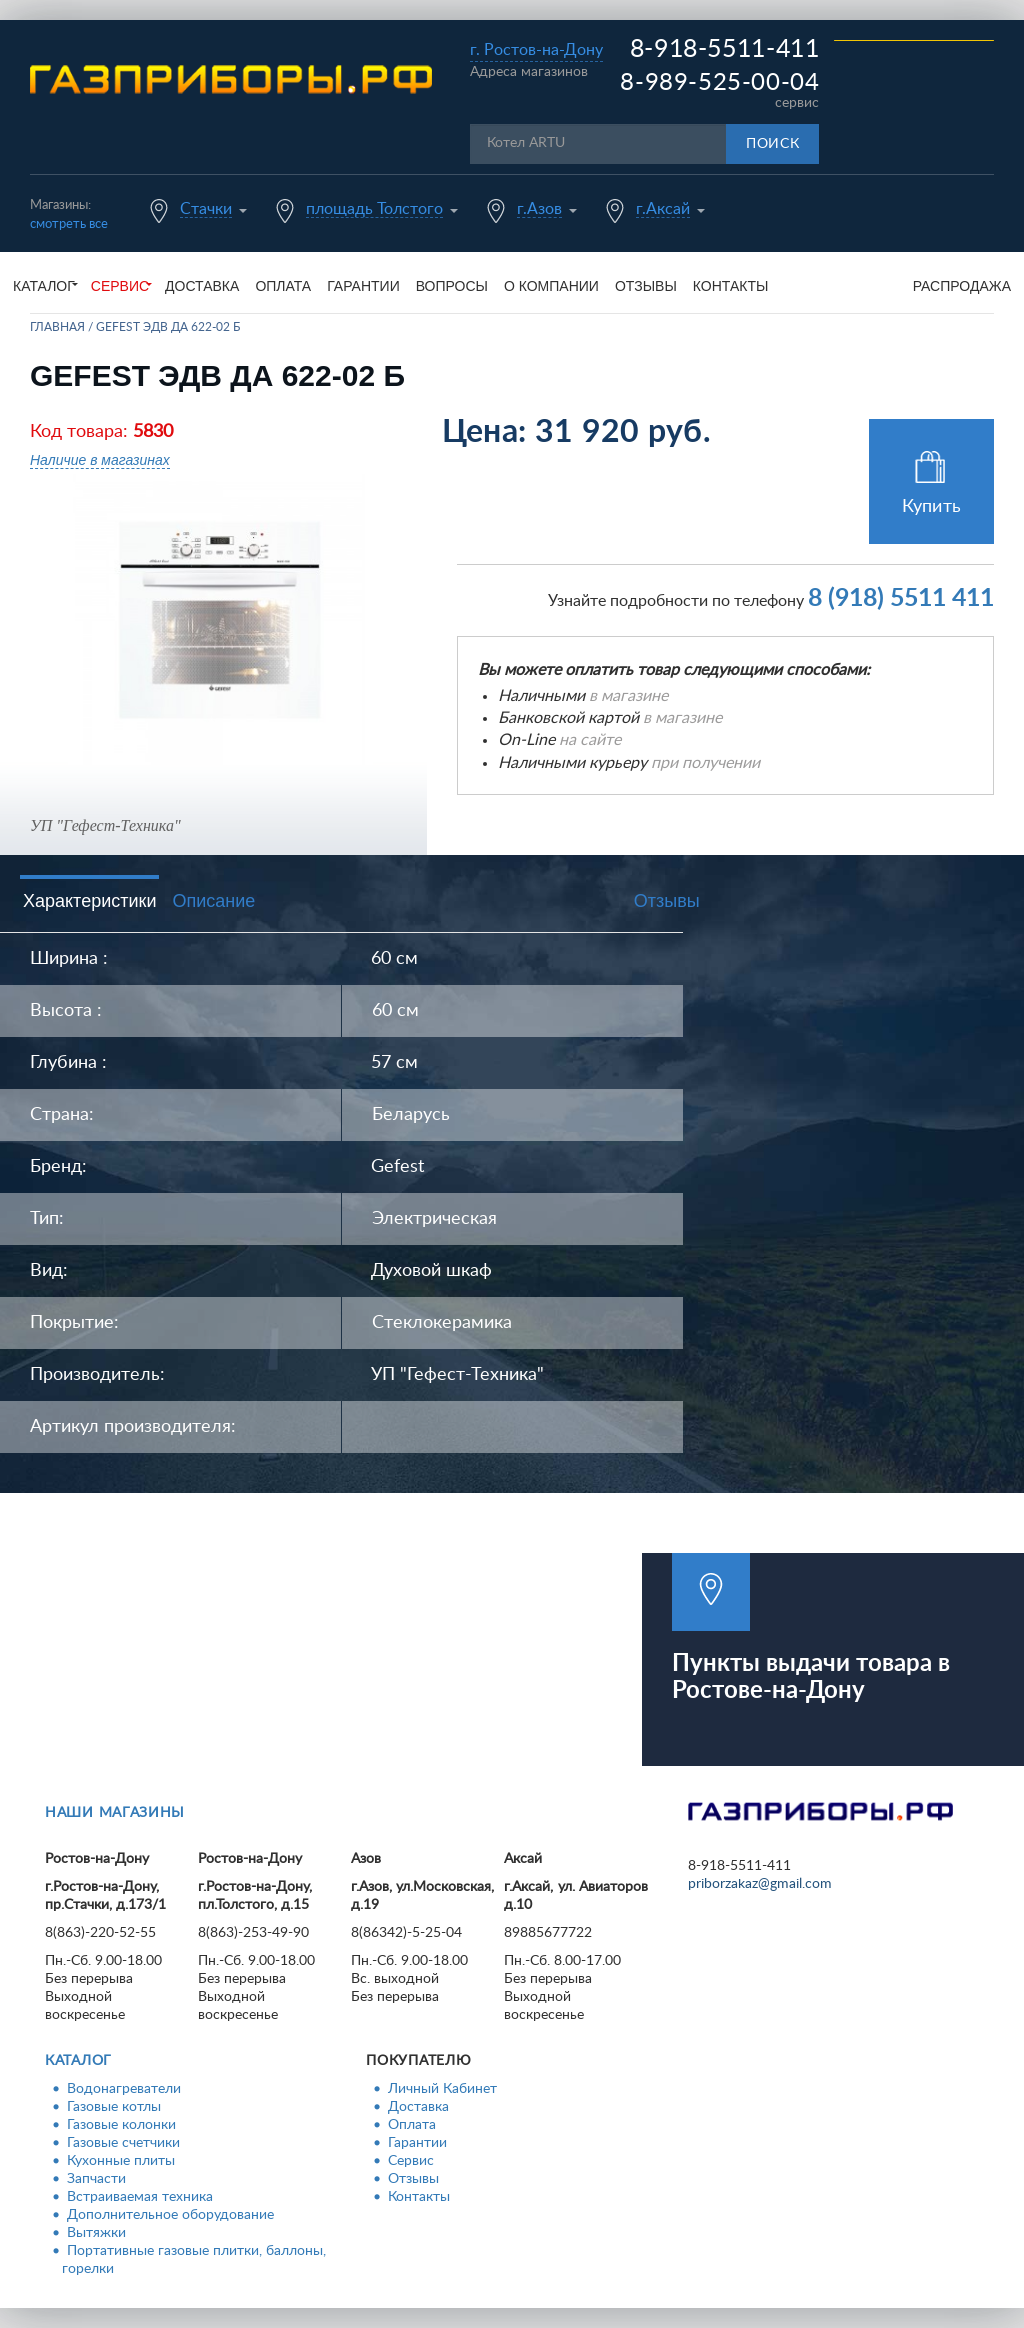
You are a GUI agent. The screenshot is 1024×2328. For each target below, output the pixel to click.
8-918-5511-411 (725, 49)
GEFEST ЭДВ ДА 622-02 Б (168, 327)
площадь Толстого (374, 209)
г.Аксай (663, 209)
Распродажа (962, 286)
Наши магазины (115, 1813)
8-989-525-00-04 (719, 83)
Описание (213, 901)
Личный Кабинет (442, 2089)
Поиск (773, 144)
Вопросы (452, 286)
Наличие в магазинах (100, 460)
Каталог (78, 2061)
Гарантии (363, 286)
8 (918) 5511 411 (901, 598)
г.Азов (539, 209)
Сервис (411, 2161)
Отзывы (646, 286)
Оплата (283, 286)
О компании (551, 286)
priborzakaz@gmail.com (760, 1884)
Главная (57, 327)
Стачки (206, 209)
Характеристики (89, 901)
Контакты (731, 286)
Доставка (202, 286)
